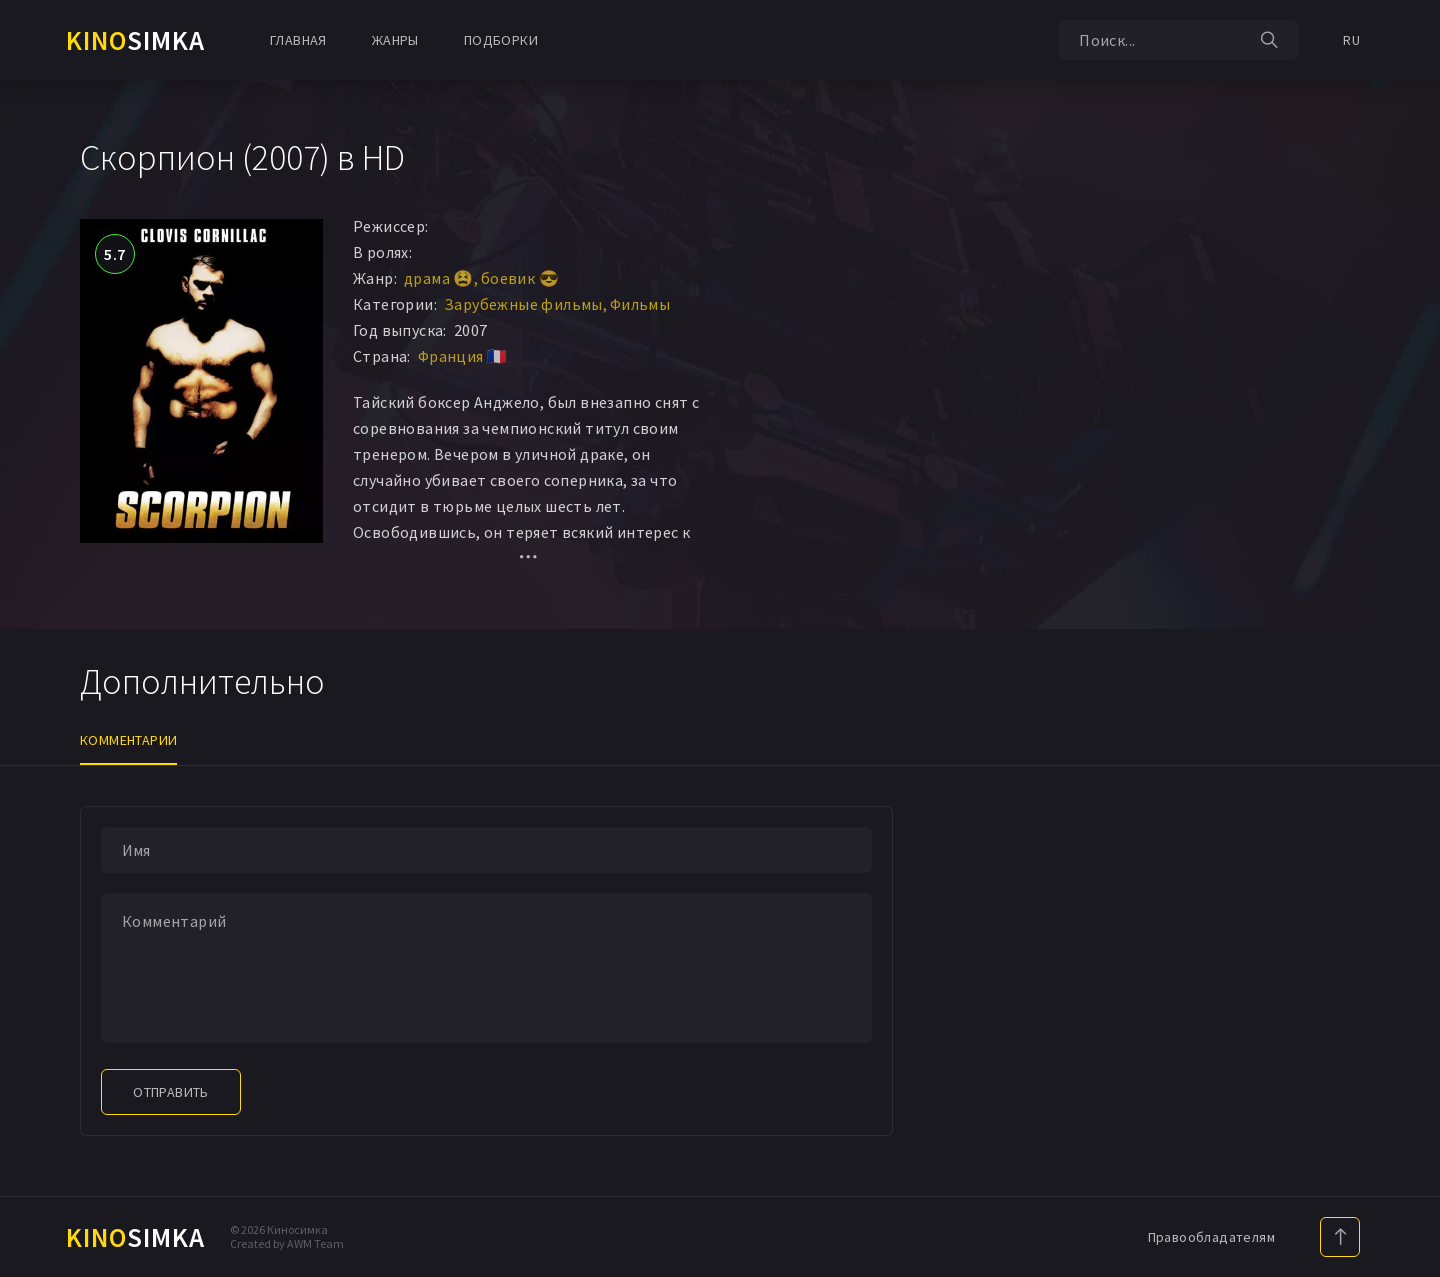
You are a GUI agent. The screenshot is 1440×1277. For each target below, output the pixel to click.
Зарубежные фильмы (523, 304)
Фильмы (640, 304)
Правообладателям (1211, 1237)
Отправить (171, 1092)
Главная (298, 40)
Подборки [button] (501, 40)
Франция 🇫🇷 (463, 356)
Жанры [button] (395, 40)
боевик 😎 (520, 278)
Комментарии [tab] (128, 740)
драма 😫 (439, 278)
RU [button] (1351, 40)
